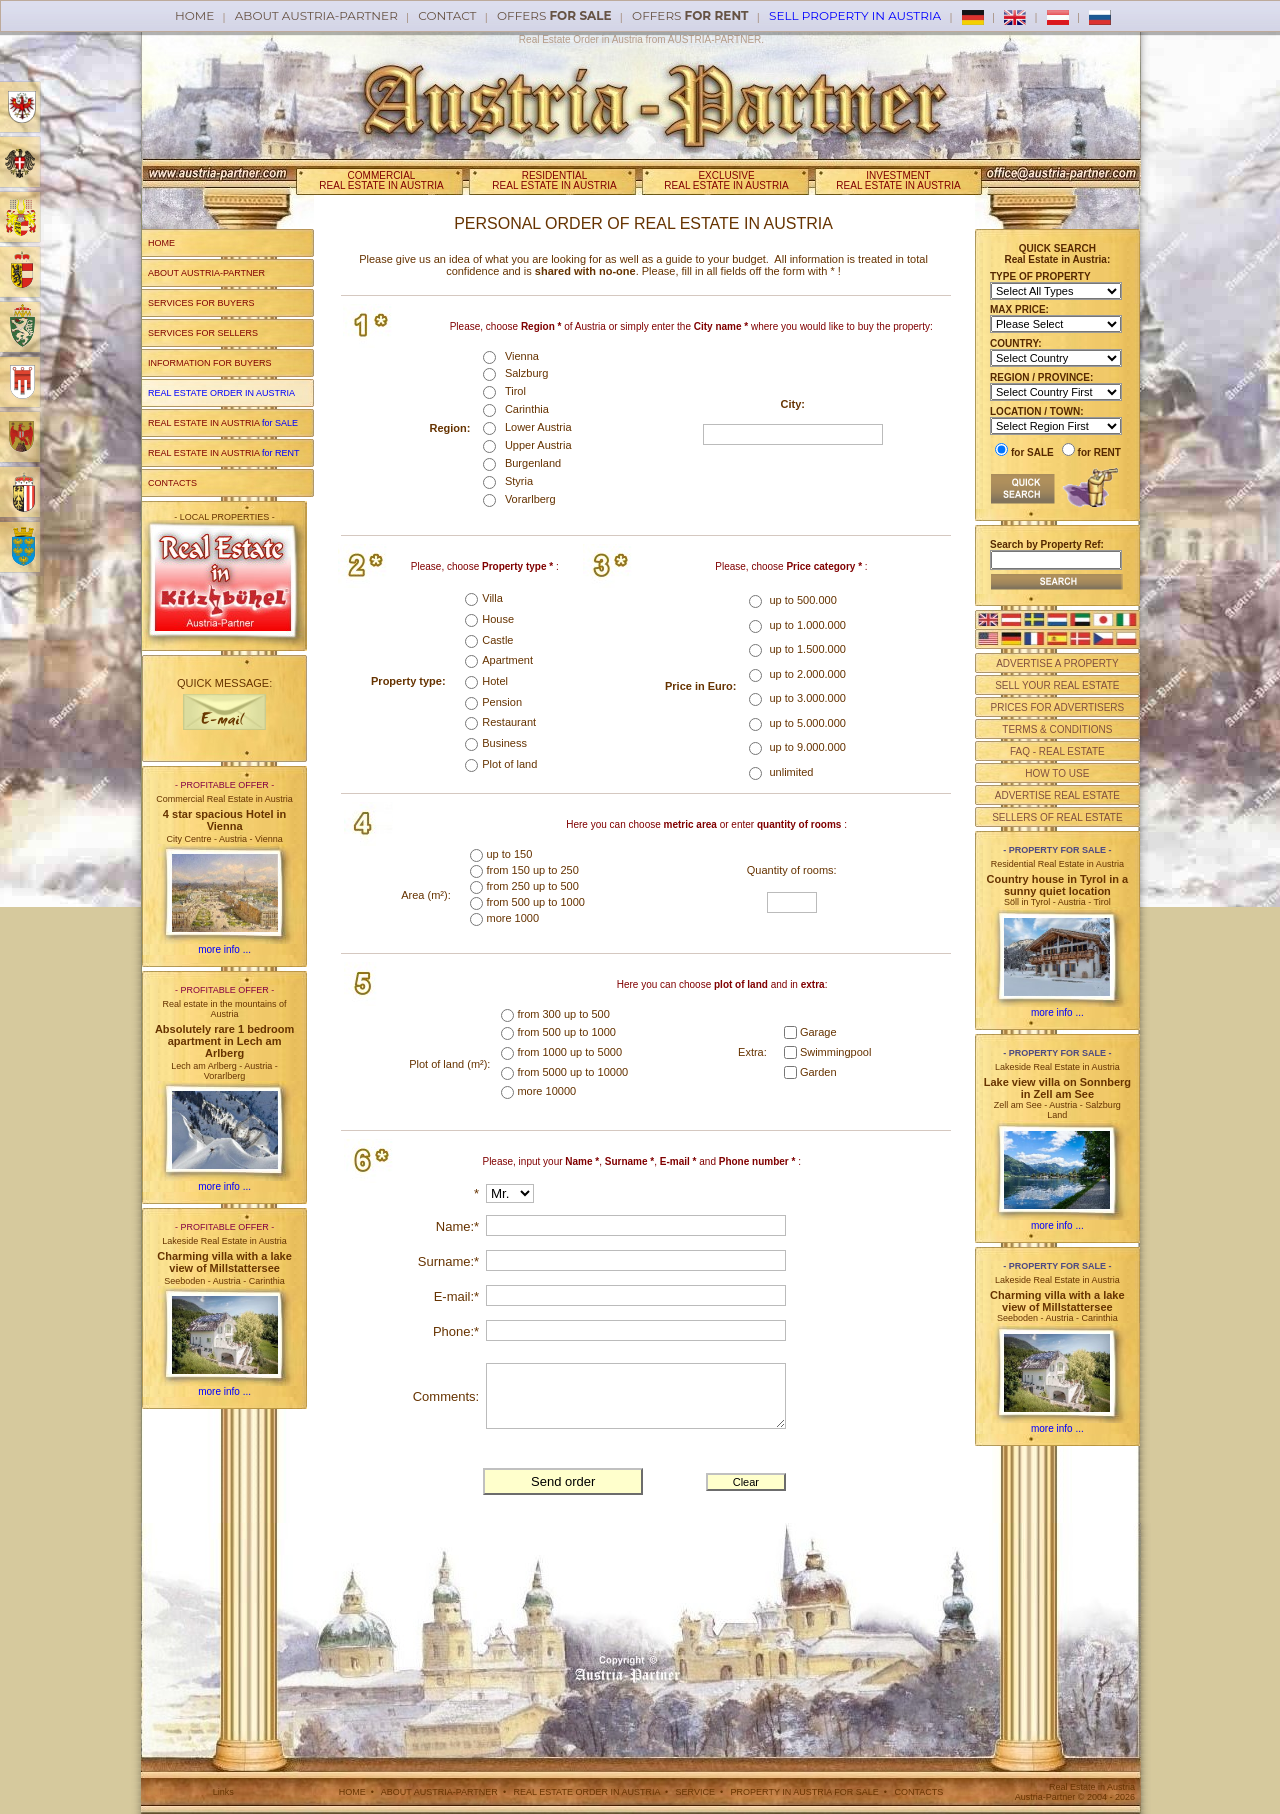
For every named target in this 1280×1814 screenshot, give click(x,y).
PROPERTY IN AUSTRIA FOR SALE (805, 1792)
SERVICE (695, 1792)
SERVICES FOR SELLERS (203, 333)
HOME (161, 243)
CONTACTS (172, 483)
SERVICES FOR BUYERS (201, 303)
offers (554, 15)
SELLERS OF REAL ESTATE (1057, 817)
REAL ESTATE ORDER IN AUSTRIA (587, 1792)
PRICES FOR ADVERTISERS (1057, 707)
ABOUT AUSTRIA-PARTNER (206, 273)
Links (223, 1792)
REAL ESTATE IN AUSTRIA (223, 423)
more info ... (224, 949)
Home (194, 15)
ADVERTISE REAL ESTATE (1057, 795)
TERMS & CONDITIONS (1057, 729)
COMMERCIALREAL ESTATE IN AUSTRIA (381, 180)
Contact (447, 15)
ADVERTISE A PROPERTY (1057, 663)
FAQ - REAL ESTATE (1057, 751)
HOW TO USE (1057, 773)
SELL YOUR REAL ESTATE (1057, 685)
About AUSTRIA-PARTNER (316, 15)
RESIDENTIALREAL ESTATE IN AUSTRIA (554, 180)
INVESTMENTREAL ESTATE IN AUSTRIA (898, 180)
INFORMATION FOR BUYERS (209, 363)
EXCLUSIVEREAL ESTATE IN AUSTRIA (726, 180)
